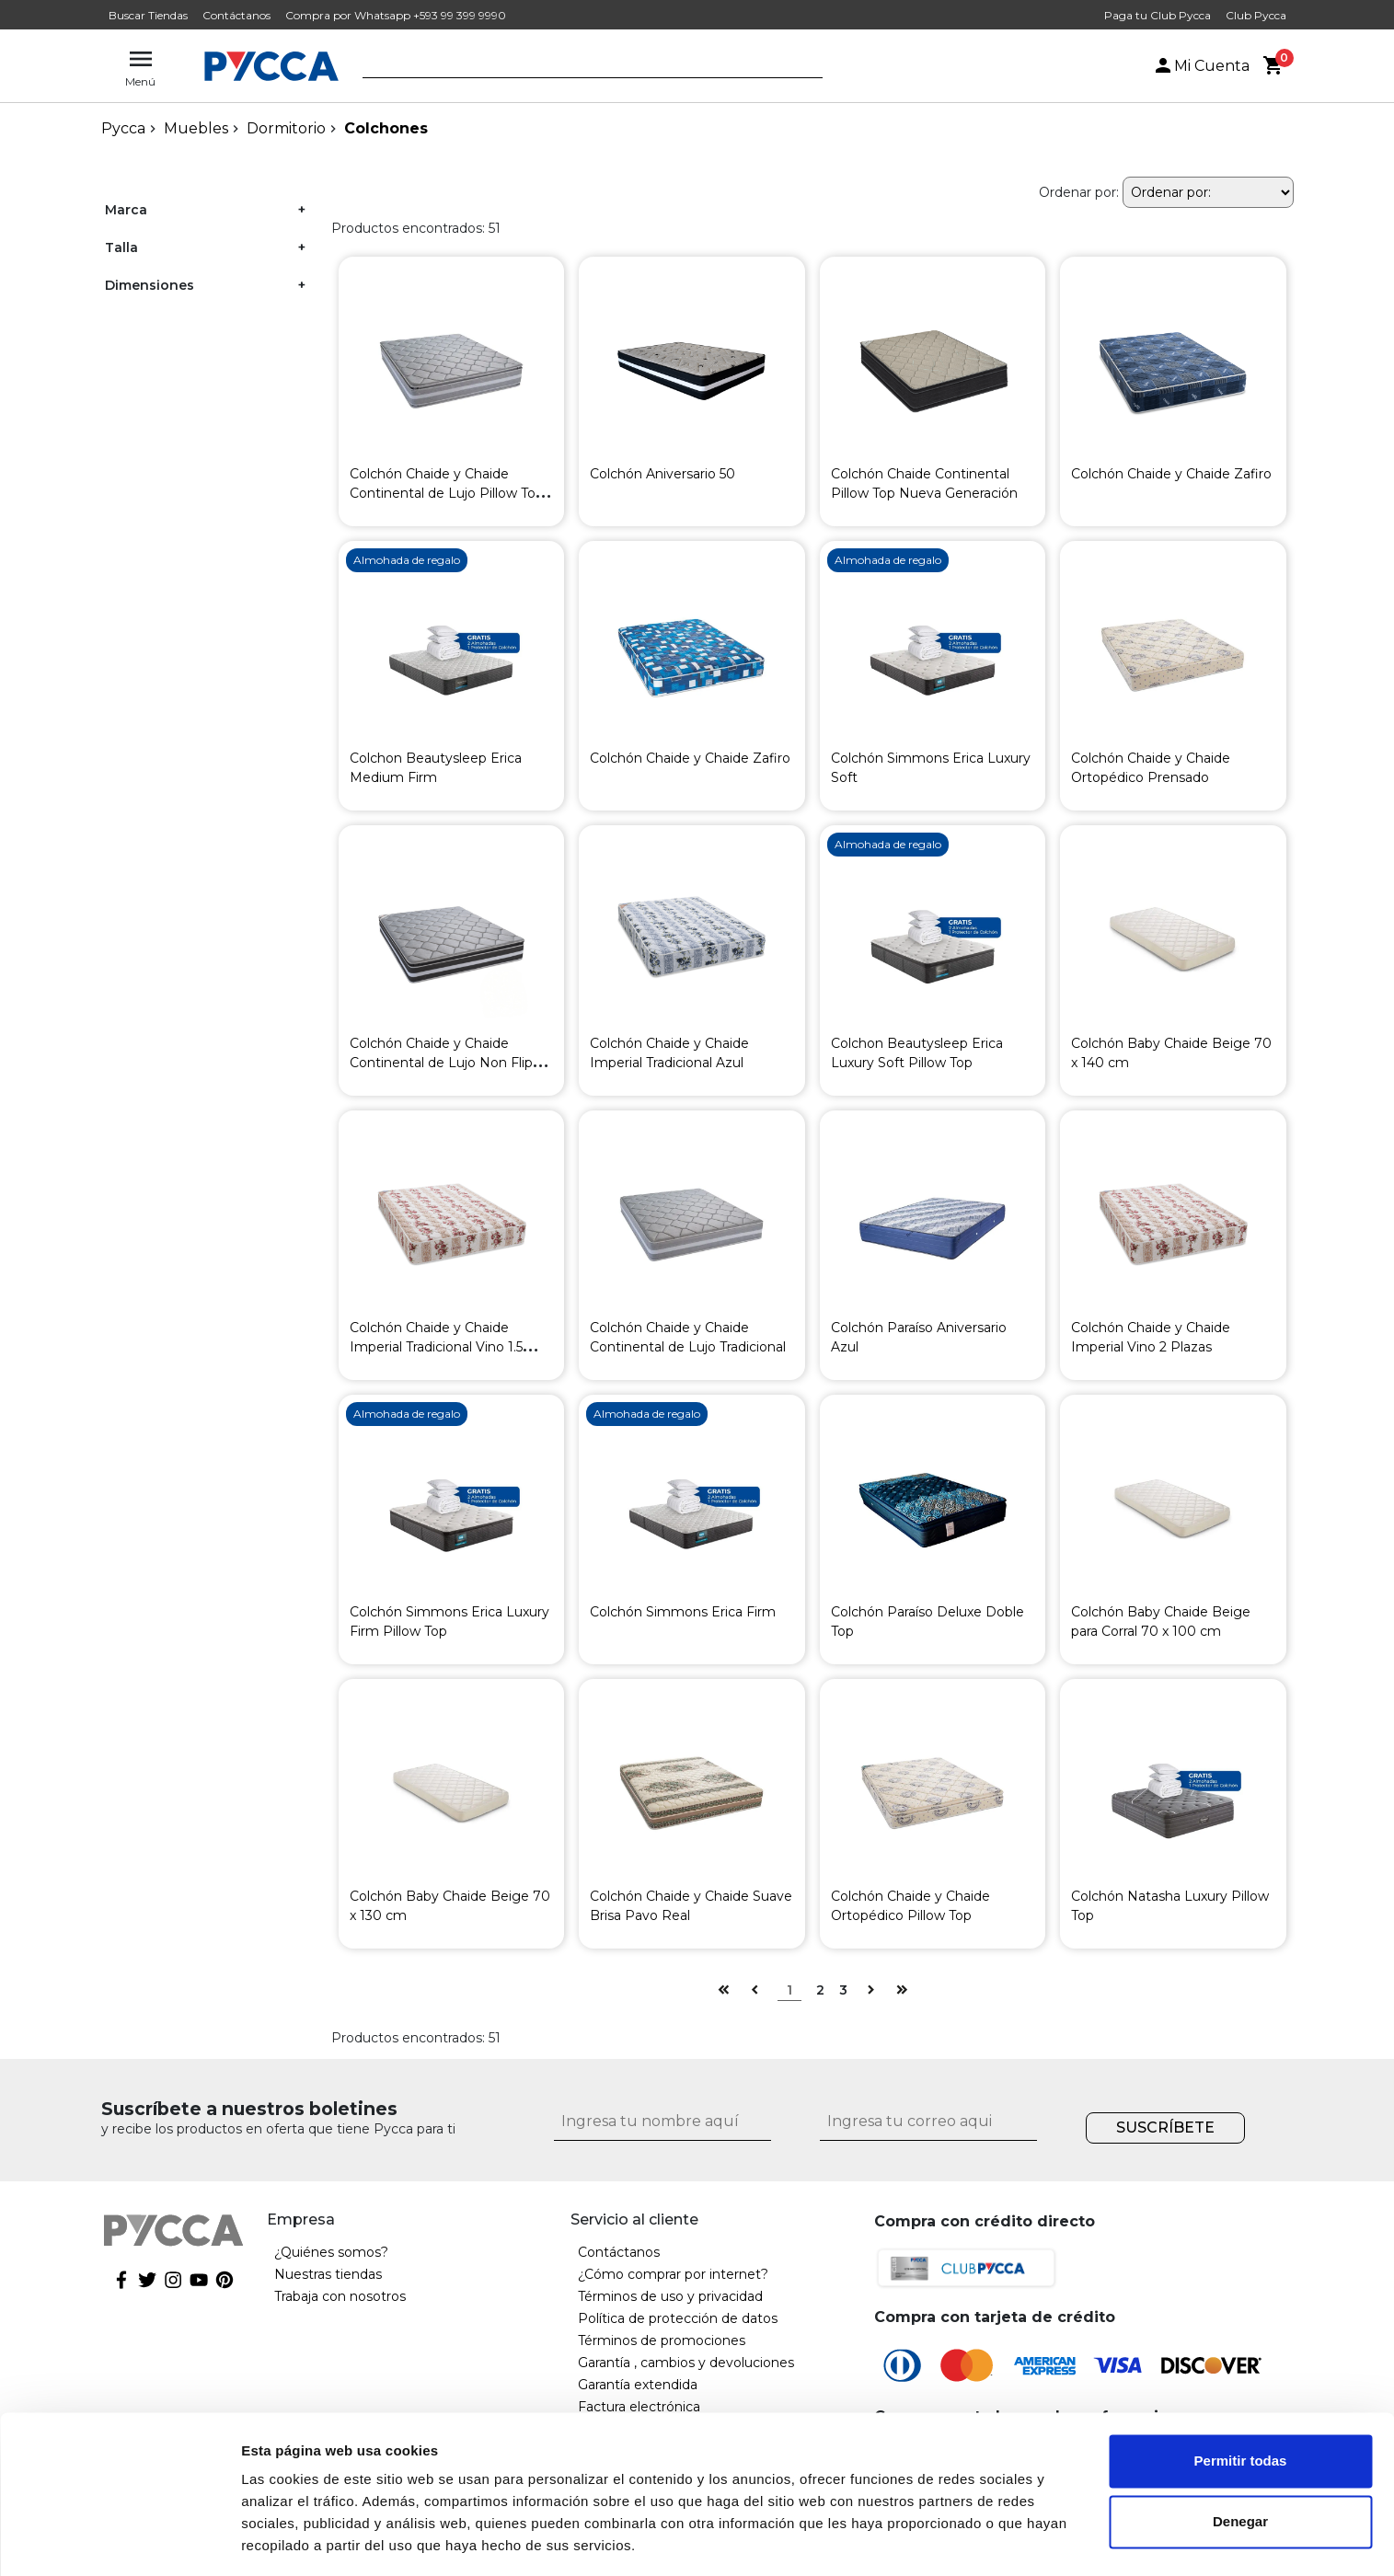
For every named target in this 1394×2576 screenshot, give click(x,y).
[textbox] (579, 67)
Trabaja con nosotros (340, 2296)
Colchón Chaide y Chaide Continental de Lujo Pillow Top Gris (447, 493)
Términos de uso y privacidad (670, 2296)
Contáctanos (236, 15)
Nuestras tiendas (328, 2274)
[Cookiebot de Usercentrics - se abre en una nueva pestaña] (119, 2540)
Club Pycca (1256, 15)
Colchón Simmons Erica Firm (683, 1612)
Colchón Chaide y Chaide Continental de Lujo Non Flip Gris (441, 1062)
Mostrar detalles (295, 2539)
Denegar (1240, 2464)
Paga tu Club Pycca (1157, 15)
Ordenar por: (1079, 192)
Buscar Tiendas (148, 15)
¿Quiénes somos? (331, 2252)
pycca (123, 128)
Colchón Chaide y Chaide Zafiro (1171, 474)
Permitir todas (1240, 2404)
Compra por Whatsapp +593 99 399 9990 (395, 15)
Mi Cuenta (1201, 66)
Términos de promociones (661, 2340)
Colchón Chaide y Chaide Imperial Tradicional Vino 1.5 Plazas (436, 1346)
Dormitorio (286, 128)
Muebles (196, 128)
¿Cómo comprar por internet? (673, 2274)
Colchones (386, 128)
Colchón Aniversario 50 (662, 474)
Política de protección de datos (678, 2318)
